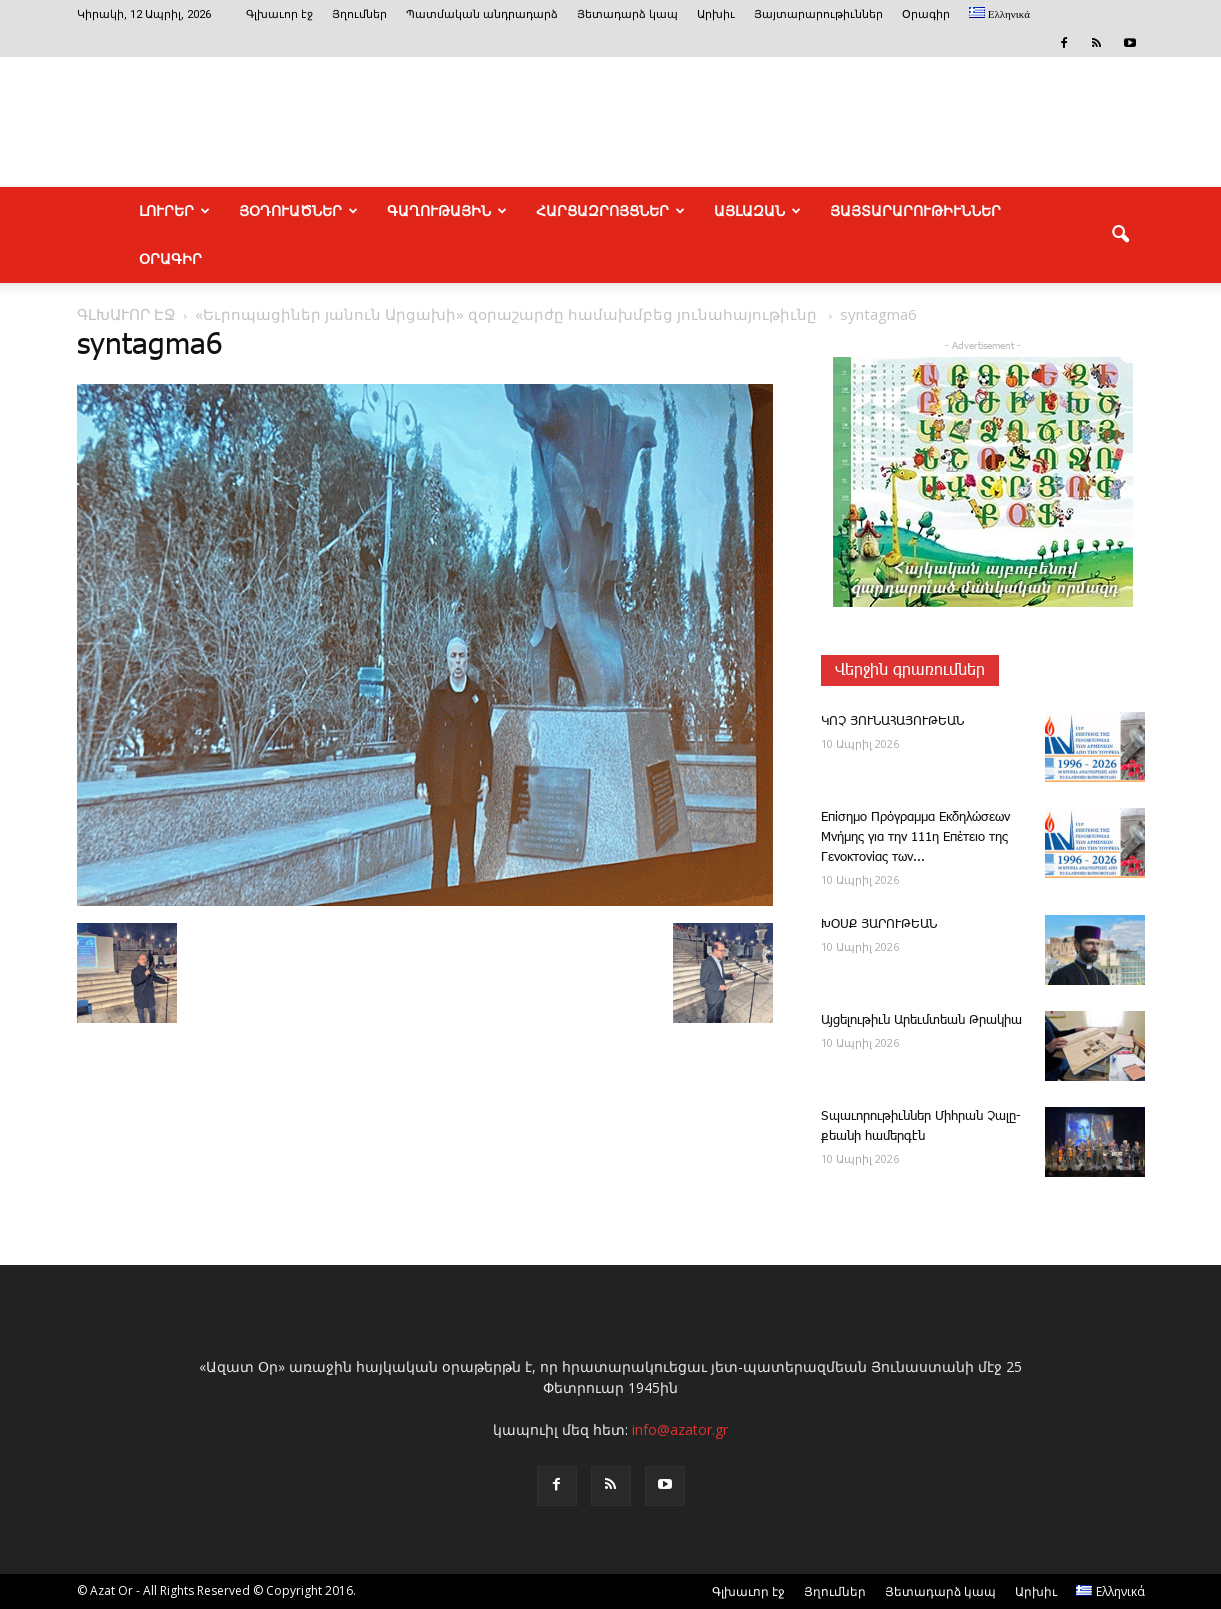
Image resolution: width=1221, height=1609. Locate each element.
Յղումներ (359, 14)
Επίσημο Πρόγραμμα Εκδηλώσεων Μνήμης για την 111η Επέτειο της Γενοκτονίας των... (915, 837)
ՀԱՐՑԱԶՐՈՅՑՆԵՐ (610, 211)
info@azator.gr (680, 1429)
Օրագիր (926, 14)
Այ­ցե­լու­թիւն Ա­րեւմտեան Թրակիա (921, 1020)
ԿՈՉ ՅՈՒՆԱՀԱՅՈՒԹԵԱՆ (892, 721)
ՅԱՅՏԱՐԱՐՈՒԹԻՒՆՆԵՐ (915, 211)
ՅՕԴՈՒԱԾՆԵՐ (298, 211)
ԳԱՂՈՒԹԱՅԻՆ (447, 211)
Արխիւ (716, 14)
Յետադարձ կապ (627, 14)
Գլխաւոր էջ (279, 14)
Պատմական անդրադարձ (482, 14)
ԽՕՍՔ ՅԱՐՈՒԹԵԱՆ (879, 924)
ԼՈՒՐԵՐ (174, 211)
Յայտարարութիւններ (818, 14)
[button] (1121, 235)
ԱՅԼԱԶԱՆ (757, 211)
